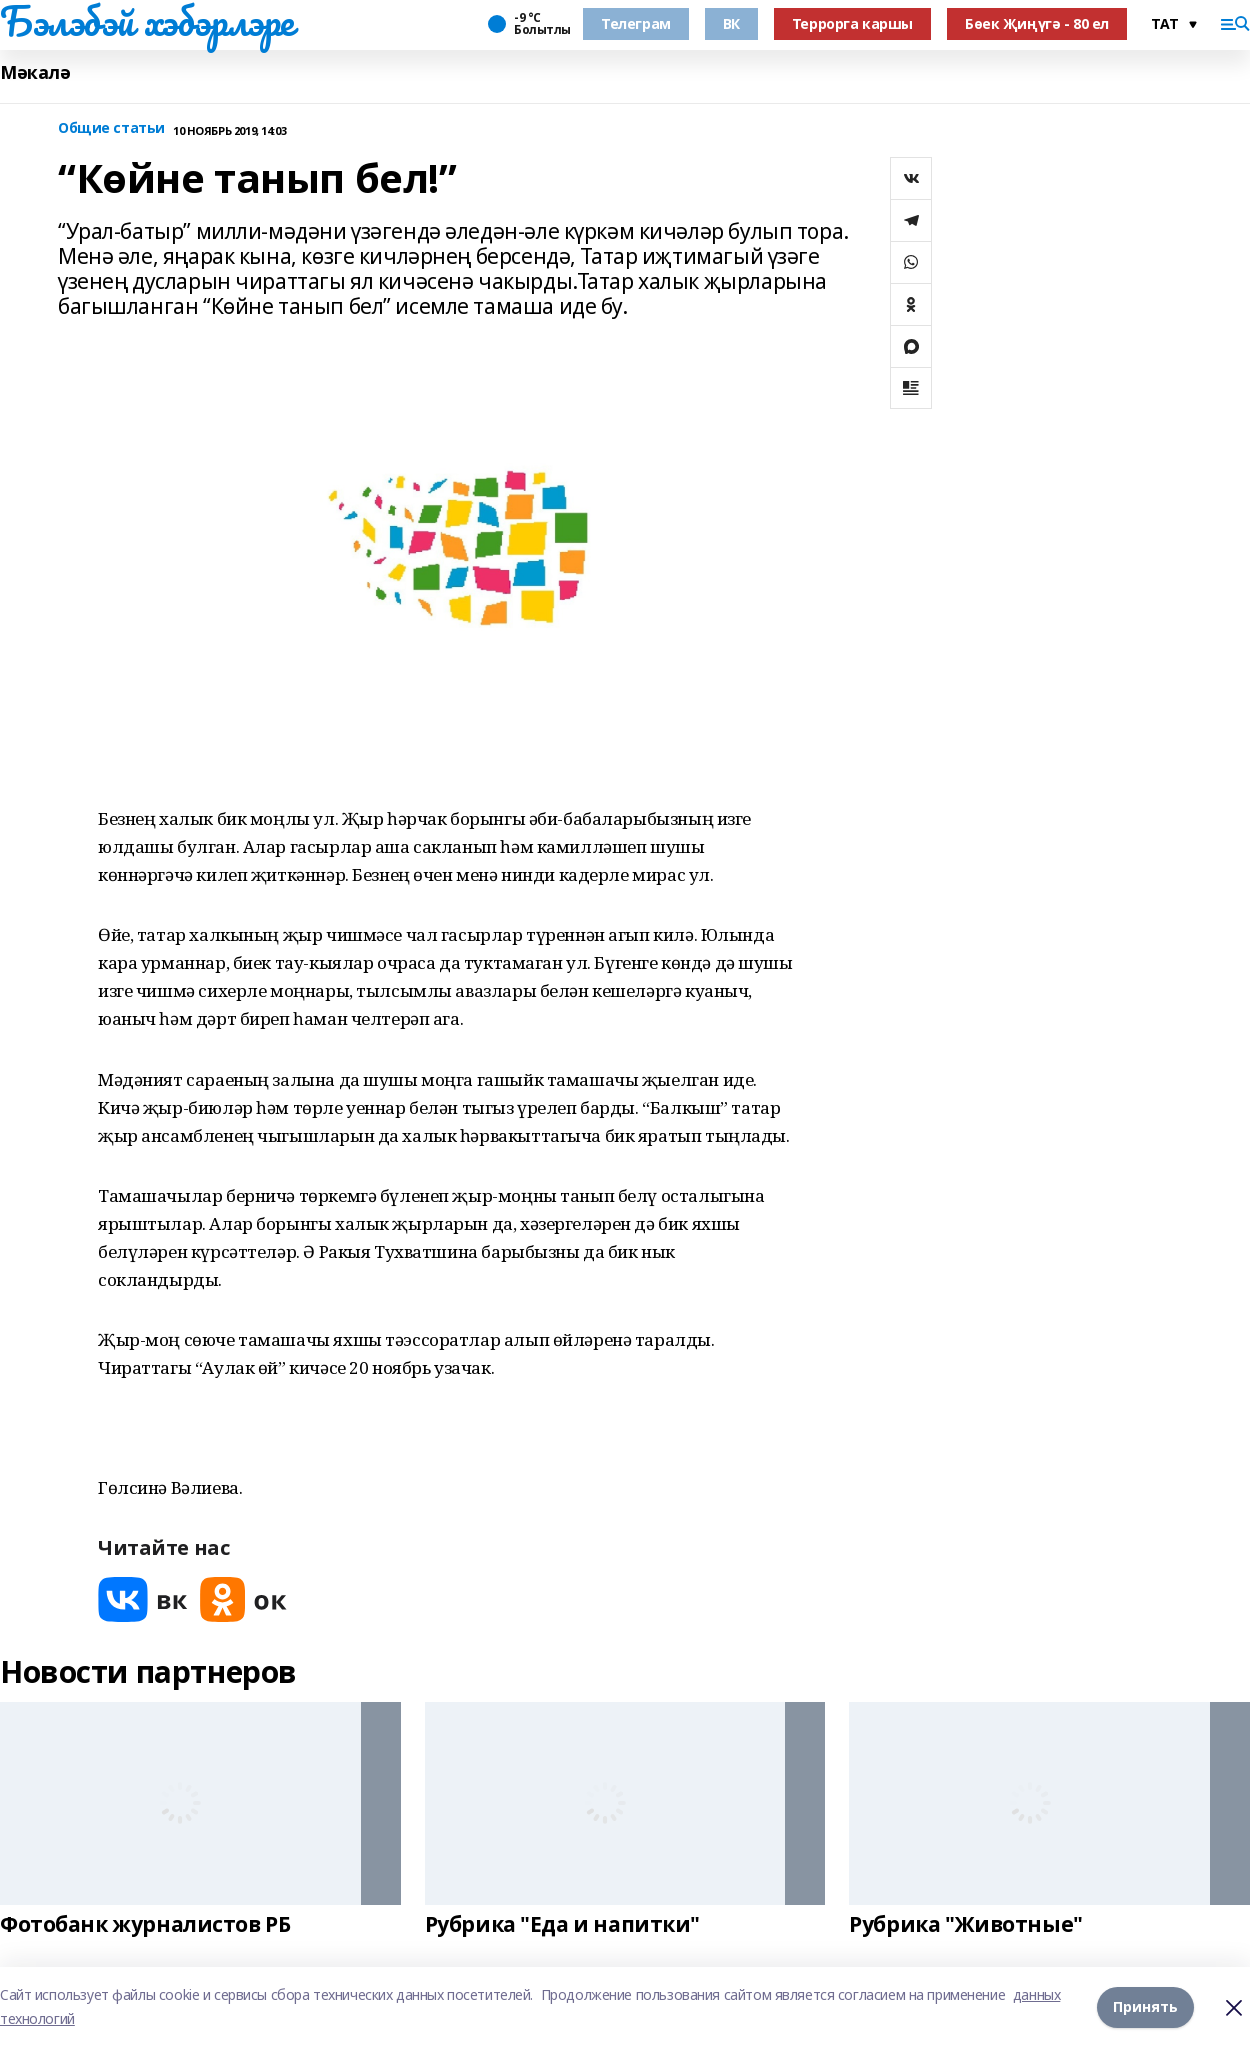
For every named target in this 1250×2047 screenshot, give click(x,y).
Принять (1145, 2006)
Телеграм (636, 23)
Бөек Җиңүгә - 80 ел (1037, 23)
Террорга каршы (852, 23)
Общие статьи (111, 128)
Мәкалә (35, 72)
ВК (731, 23)
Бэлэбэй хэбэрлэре (147, 21)
